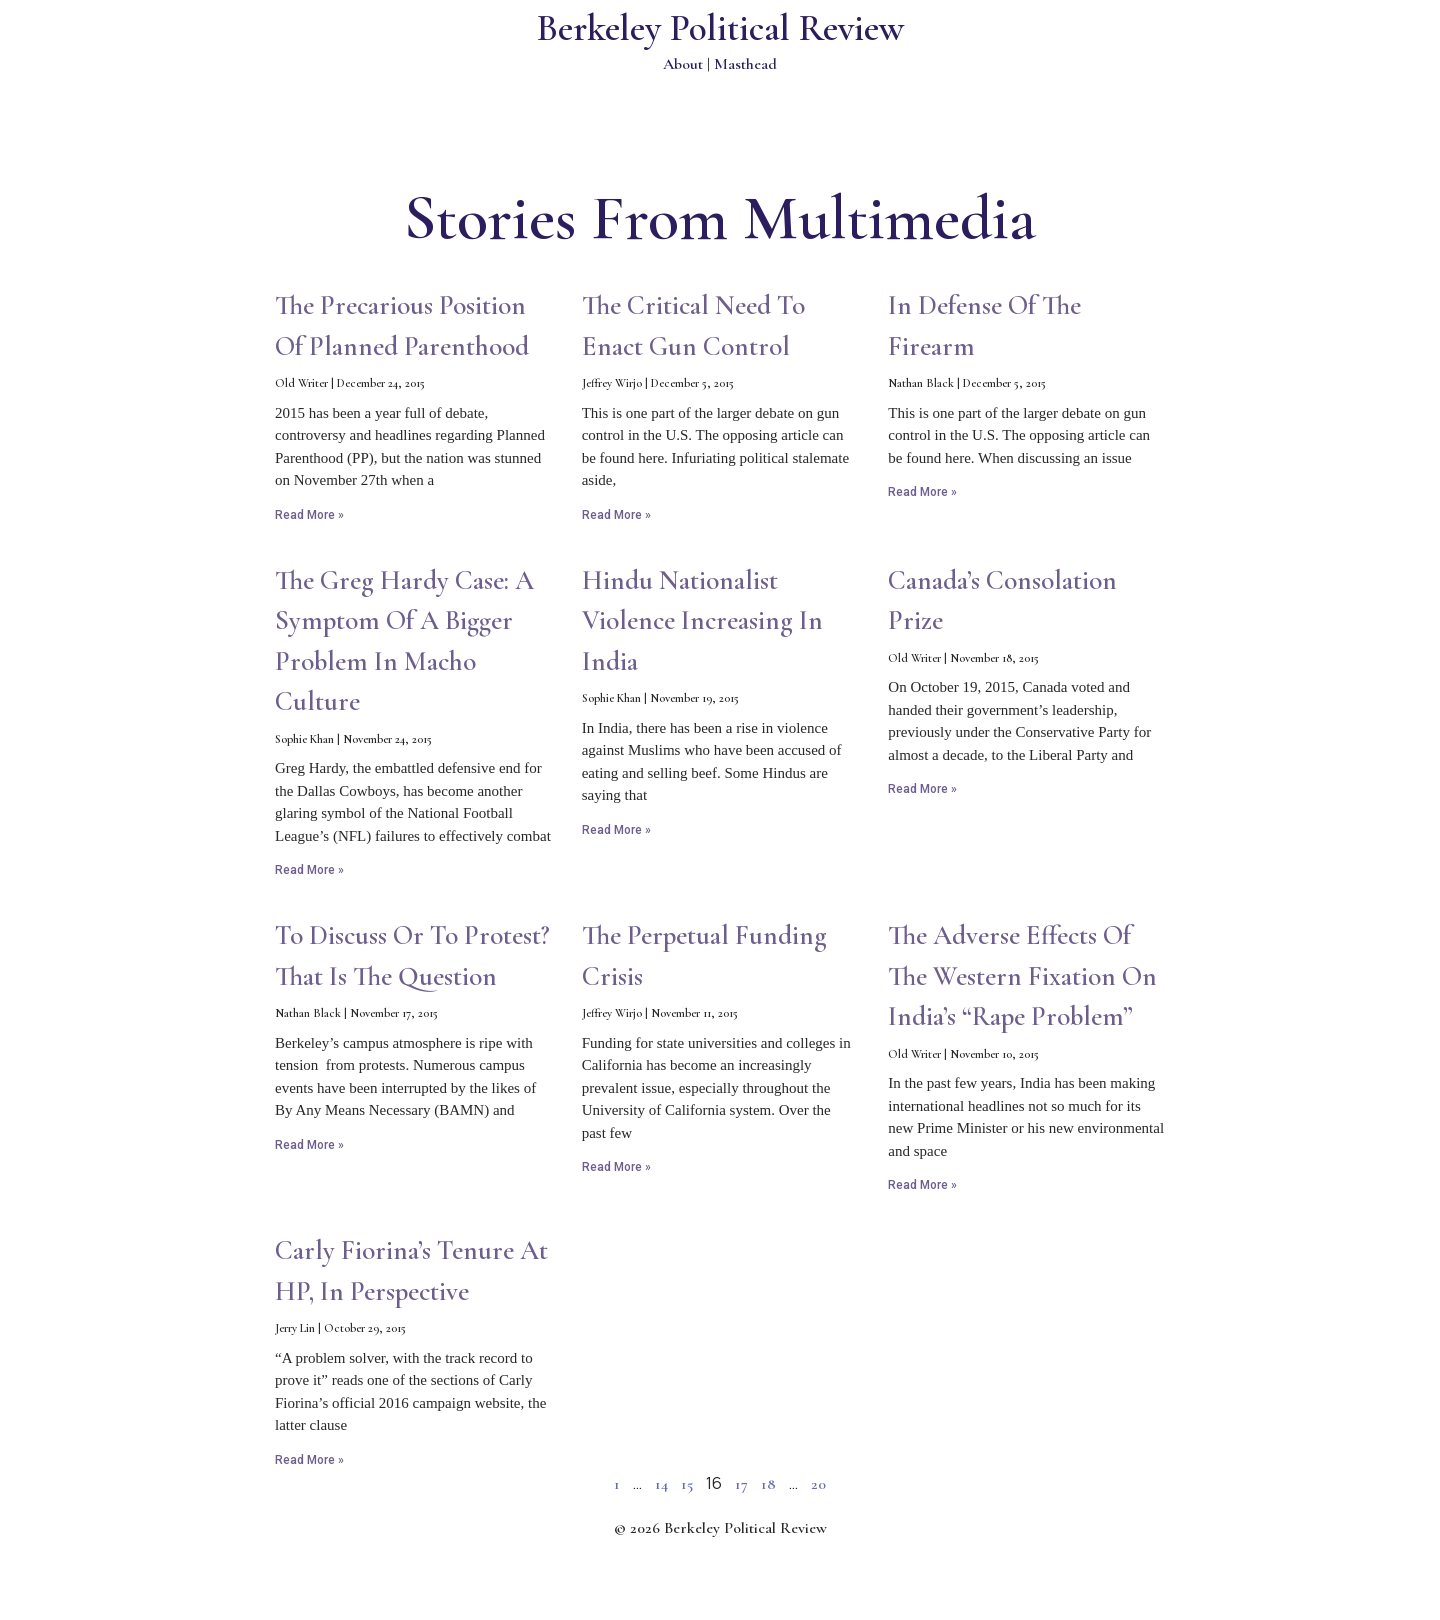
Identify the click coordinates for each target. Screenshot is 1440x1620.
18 (768, 1484)
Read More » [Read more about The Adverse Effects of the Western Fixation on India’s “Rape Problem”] (922, 1185)
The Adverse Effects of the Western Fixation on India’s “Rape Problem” (1022, 976)
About (683, 64)
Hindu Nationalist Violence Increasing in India (702, 621)
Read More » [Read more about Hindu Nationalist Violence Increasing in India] (616, 830)
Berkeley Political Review (720, 28)
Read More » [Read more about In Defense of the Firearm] (922, 492)
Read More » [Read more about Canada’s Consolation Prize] (922, 789)
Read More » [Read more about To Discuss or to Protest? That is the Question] (309, 1145)
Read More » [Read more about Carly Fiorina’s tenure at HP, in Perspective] (309, 1460)
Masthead (745, 64)
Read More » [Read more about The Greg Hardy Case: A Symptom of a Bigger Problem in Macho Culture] (309, 870)
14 (661, 1484)
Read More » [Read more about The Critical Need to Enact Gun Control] (616, 515)
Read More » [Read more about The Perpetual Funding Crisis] (616, 1167)
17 (741, 1484)
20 (818, 1484)
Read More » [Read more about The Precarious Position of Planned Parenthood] (309, 515)
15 (687, 1484)
